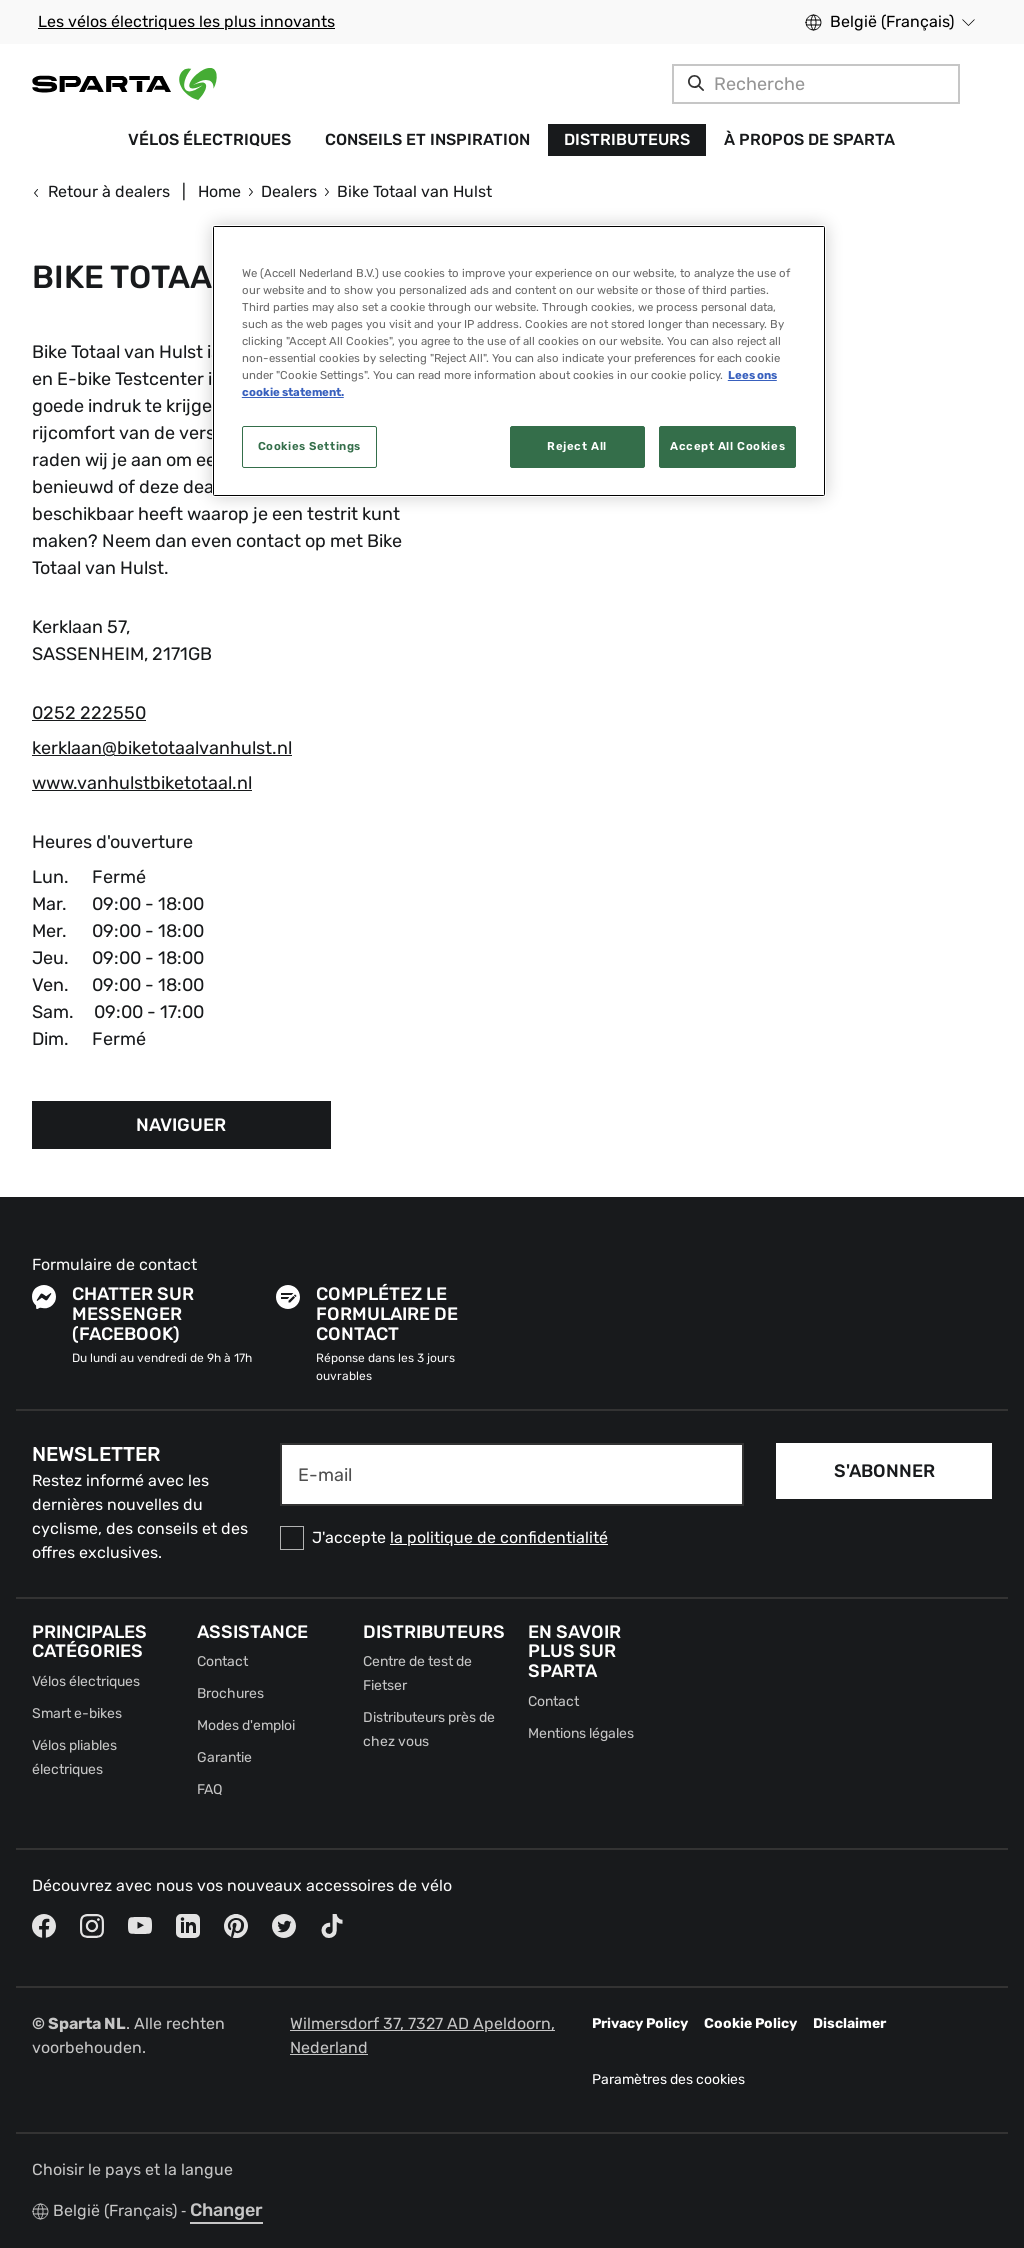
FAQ (209, 1789)
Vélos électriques (209, 139)
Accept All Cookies (727, 446)
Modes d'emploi (246, 1725)
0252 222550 (89, 713)
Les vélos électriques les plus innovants (186, 21)
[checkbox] (512, 1538)
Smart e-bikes (77, 1713)
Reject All (577, 446)
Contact (222, 1661)
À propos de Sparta (809, 139)
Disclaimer (849, 2023)
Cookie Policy (750, 2023)
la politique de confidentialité (499, 1537)
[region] (519, 361)
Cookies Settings (309, 446)
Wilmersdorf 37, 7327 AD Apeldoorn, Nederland (422, 2035)
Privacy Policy (640, 2023)
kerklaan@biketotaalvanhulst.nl (162, 748)
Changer (226, 2210)
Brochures (230, 1693)
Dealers (289, 191)
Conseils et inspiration (427, 139)
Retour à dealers (101, 191)
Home (219, 191)
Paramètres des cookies (668, 2079)
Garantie (224, 1757)
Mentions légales (581, 1733)
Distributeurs (627, 139)
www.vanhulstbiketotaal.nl (142, 783)
